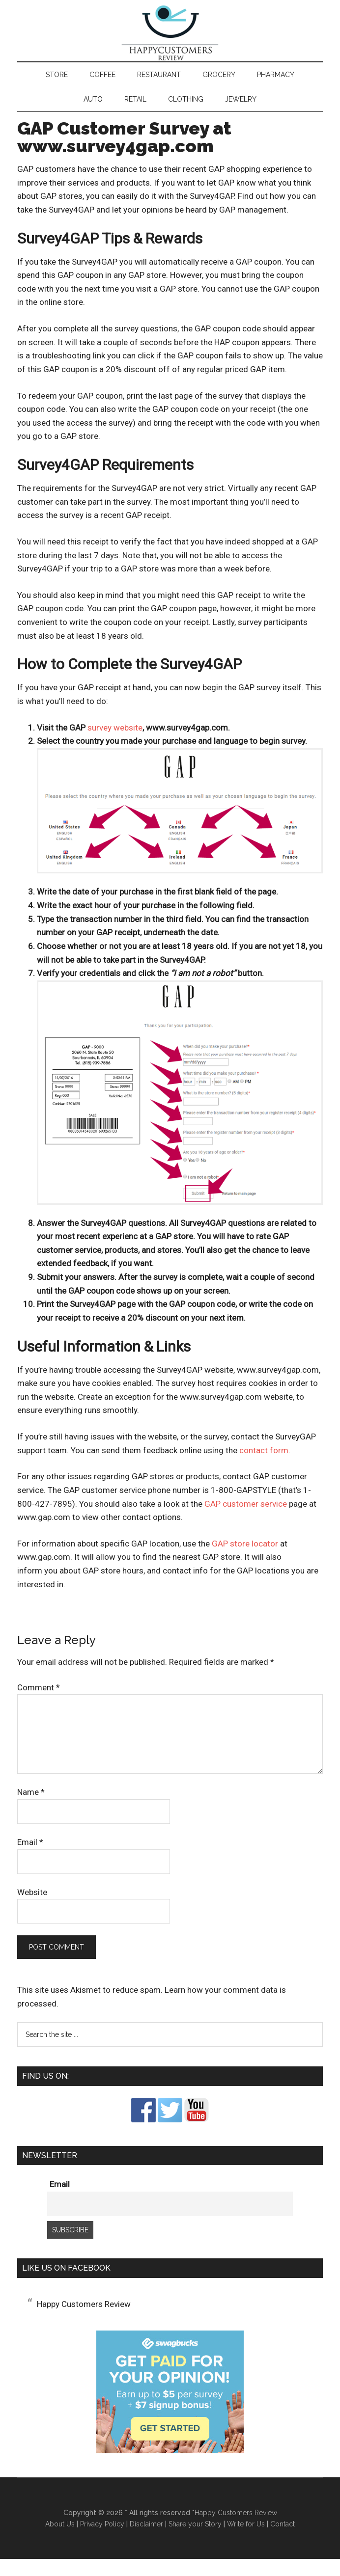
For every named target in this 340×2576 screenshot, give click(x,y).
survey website (114, 745)
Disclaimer (146, 2541)
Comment (38, 1704)
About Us (60, 2541)
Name (31, 1809)
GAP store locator (245, 1561)
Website (32, 1909)
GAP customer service (245, 1521)
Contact (282, 2541)
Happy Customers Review (170, 42)
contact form (263, 1467)
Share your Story (195, 2541)
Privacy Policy (102, 2541)
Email (30, 1859)
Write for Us (246, 2541)
